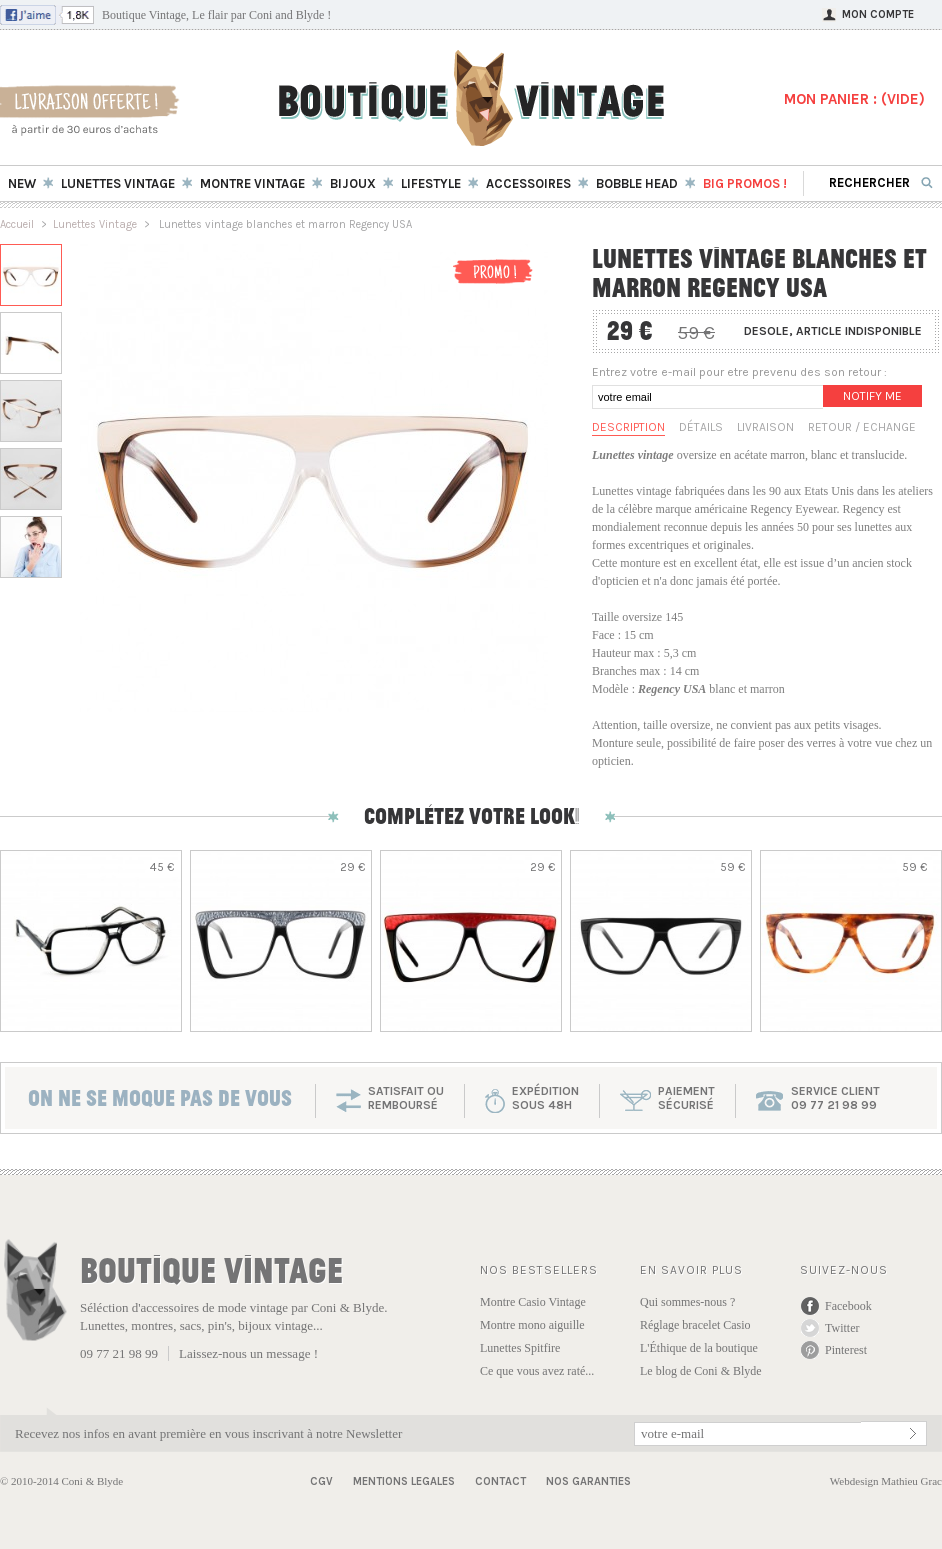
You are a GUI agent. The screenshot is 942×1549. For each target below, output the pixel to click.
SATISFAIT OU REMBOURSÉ (406, 1098)
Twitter (842, 1328)
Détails (701, 427)
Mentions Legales (404, 1481)
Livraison (765, 427)
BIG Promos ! (745, 183)
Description (628, 427)
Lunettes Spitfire (520, 1348)
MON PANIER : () (854, 99)
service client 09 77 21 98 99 (835, 1098)
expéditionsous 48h (545, 1098)
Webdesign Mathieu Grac (886, 1481)
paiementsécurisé (686, 1098)
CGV (321, 1481)
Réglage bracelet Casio (695, 1325)
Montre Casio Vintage (533, 1302)
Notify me (872, 396)
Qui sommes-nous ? (687, 1302)
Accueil (17, 224)
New (22, 183)
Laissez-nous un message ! (248, 1353)
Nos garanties (588, 1481)
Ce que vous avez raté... (537, 1371)
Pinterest (846, 1350)
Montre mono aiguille (532, 1325)
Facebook (848, 1306)
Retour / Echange (862, 427)
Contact (500, 1481)
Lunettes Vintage (95, 224)
